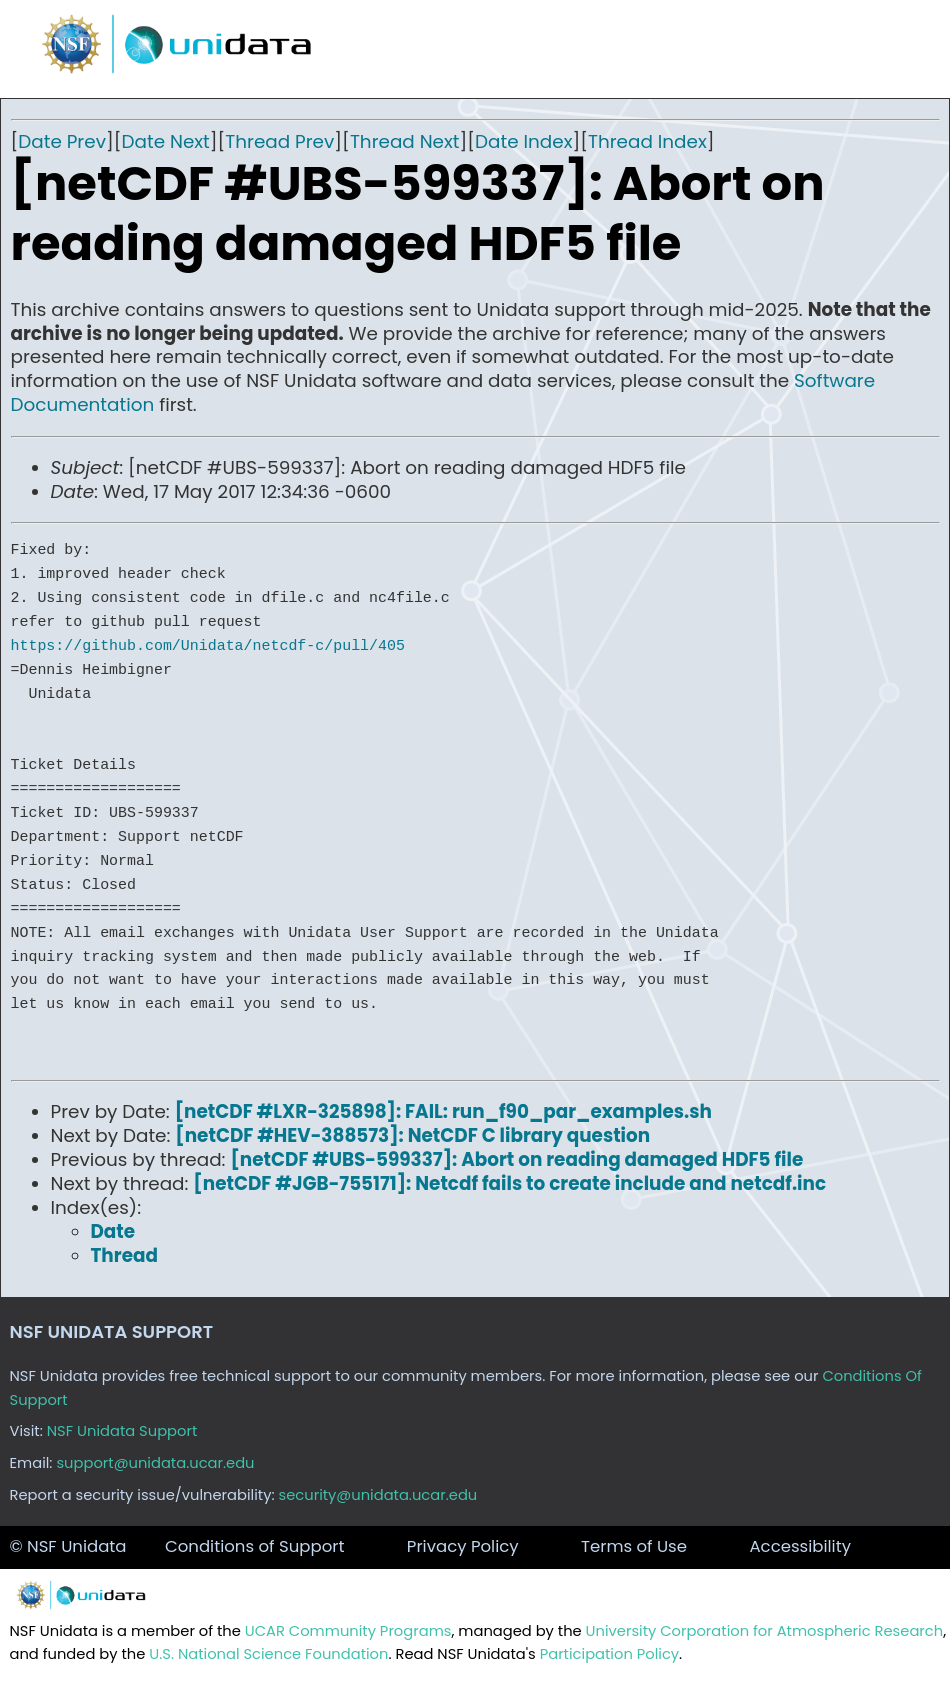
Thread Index (647, 141)
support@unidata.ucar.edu (155, 1463)
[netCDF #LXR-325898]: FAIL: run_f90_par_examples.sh (443, 1111)
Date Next (166, 141)
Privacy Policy (463, 1546)
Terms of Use (634, 1546)
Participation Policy (609, 1654)
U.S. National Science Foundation (268, 1654)
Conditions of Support (254, 1546)
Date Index (523, 141)
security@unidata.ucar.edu (378, 1495)
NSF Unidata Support (122, 1431)
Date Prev (62, 141)
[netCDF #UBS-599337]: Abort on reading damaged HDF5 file (516, 1159)
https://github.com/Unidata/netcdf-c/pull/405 (208, 646)
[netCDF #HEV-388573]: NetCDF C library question (412, 1135)
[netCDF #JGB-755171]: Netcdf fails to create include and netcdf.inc (509, 1183)
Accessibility (800, 1546)
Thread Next (405, 141)
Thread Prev (279, 141)
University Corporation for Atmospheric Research (765, 1631)
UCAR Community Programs (348, 1631)
